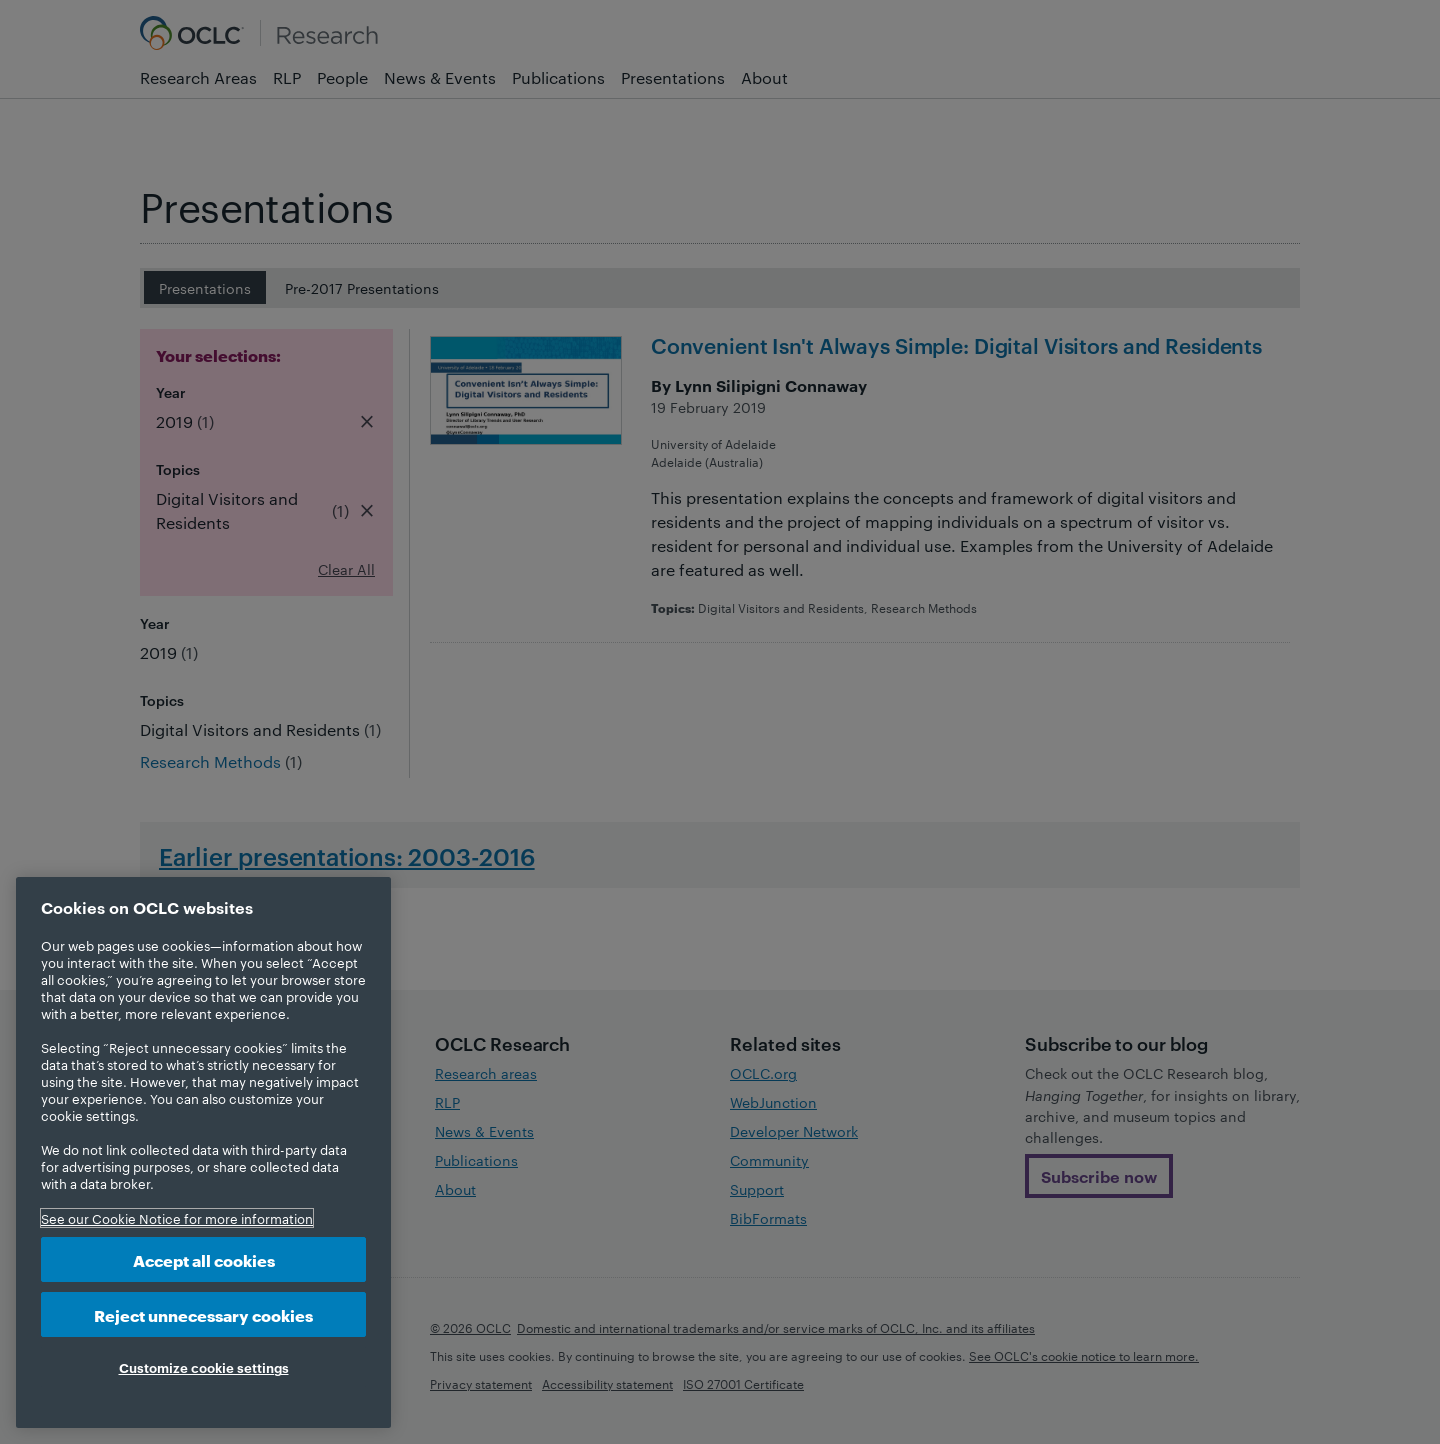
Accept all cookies (204, 1259)
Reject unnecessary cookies (203, 1314)
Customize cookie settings (204, 1367)
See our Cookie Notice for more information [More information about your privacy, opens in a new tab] (177, 1218)
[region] (203, 1152)
